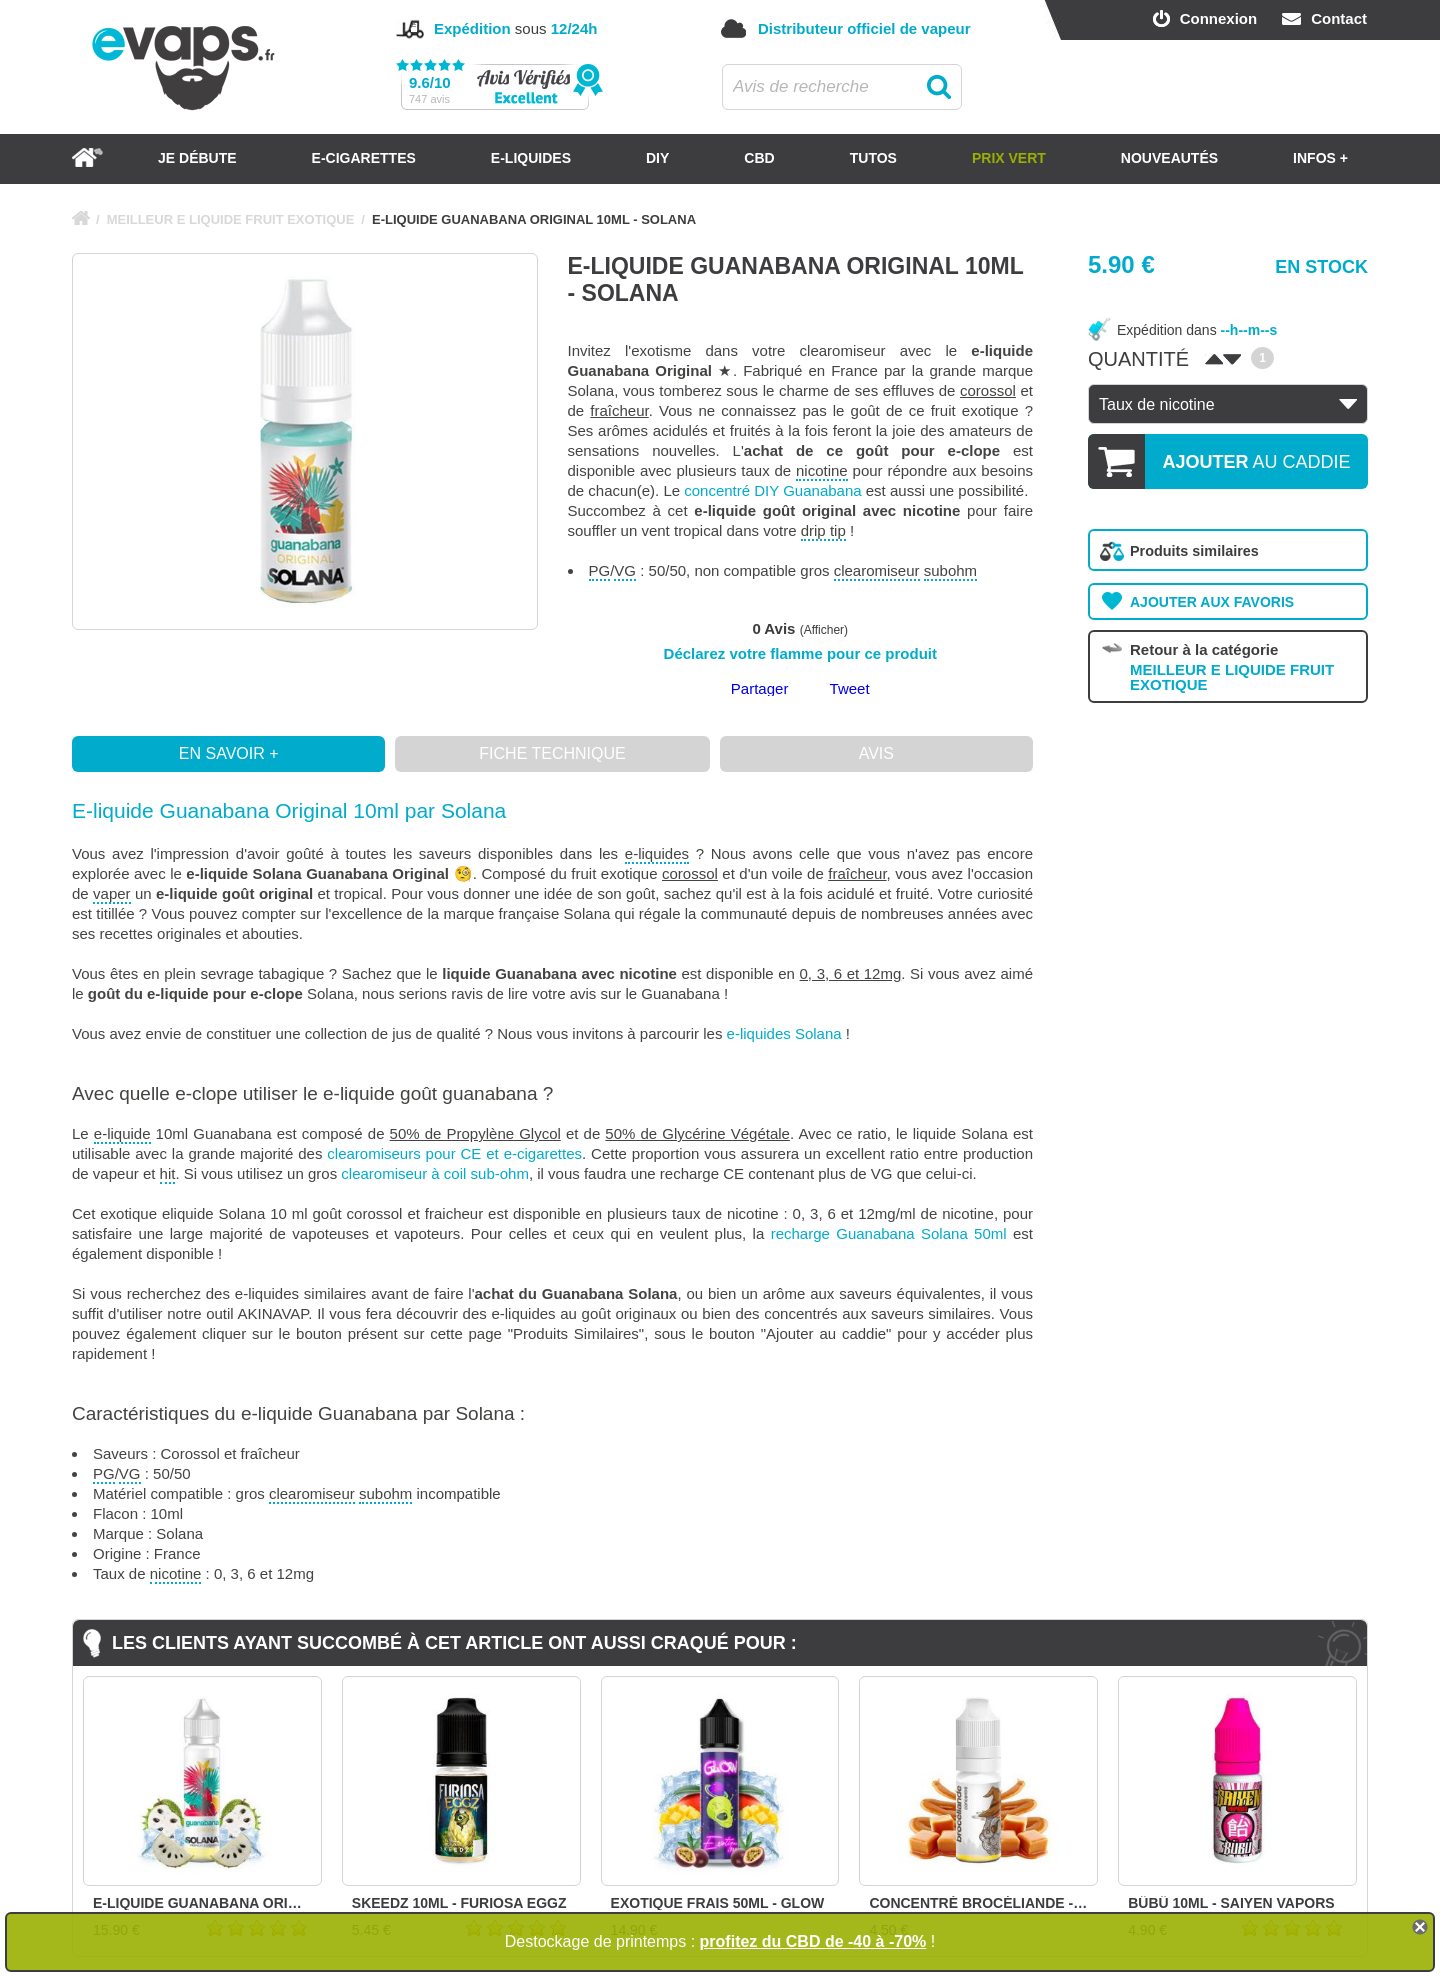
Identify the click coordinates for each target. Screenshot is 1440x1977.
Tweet (850, 688)
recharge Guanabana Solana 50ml (889, 1233)
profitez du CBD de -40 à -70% (813, 1941)
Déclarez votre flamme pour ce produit (800, 653)
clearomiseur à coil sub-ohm (435, 1173)
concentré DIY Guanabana (772, 490)
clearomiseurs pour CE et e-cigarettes (454, 1153)
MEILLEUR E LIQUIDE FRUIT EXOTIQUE (231, 219)
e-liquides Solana (784, 1033)
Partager (760, 688)
